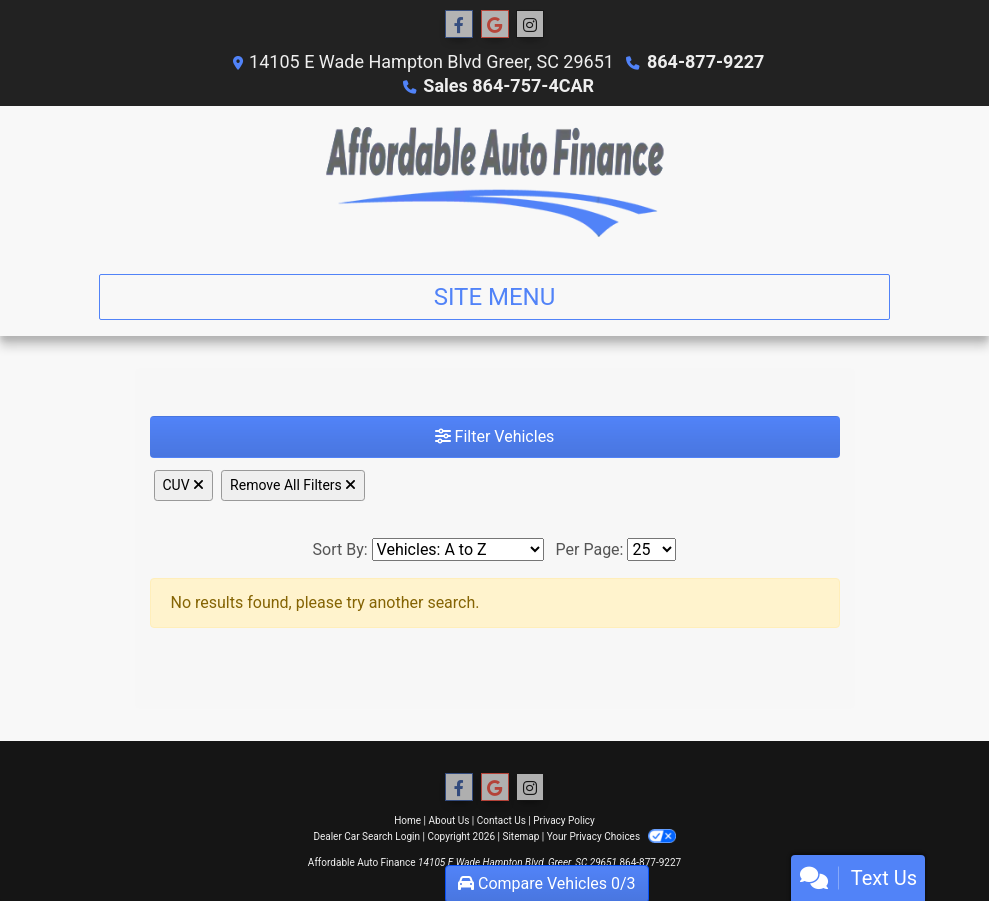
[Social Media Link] (530, 25)
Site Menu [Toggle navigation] (495, 297)
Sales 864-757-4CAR (508, 85)
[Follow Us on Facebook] (459, 25)
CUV (184, 485)
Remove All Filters (293, 485)
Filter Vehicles (495, 436)
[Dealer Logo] (495, 182)
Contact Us (501, 820)
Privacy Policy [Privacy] (564, 820)
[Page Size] (651, 549)
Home (407, 820)
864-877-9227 (705, 61)
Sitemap (520, 836)
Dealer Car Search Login (366, 836)
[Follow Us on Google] (495, 25)
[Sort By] (458, 549)
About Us (449, 820)
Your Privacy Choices (611, 836)
